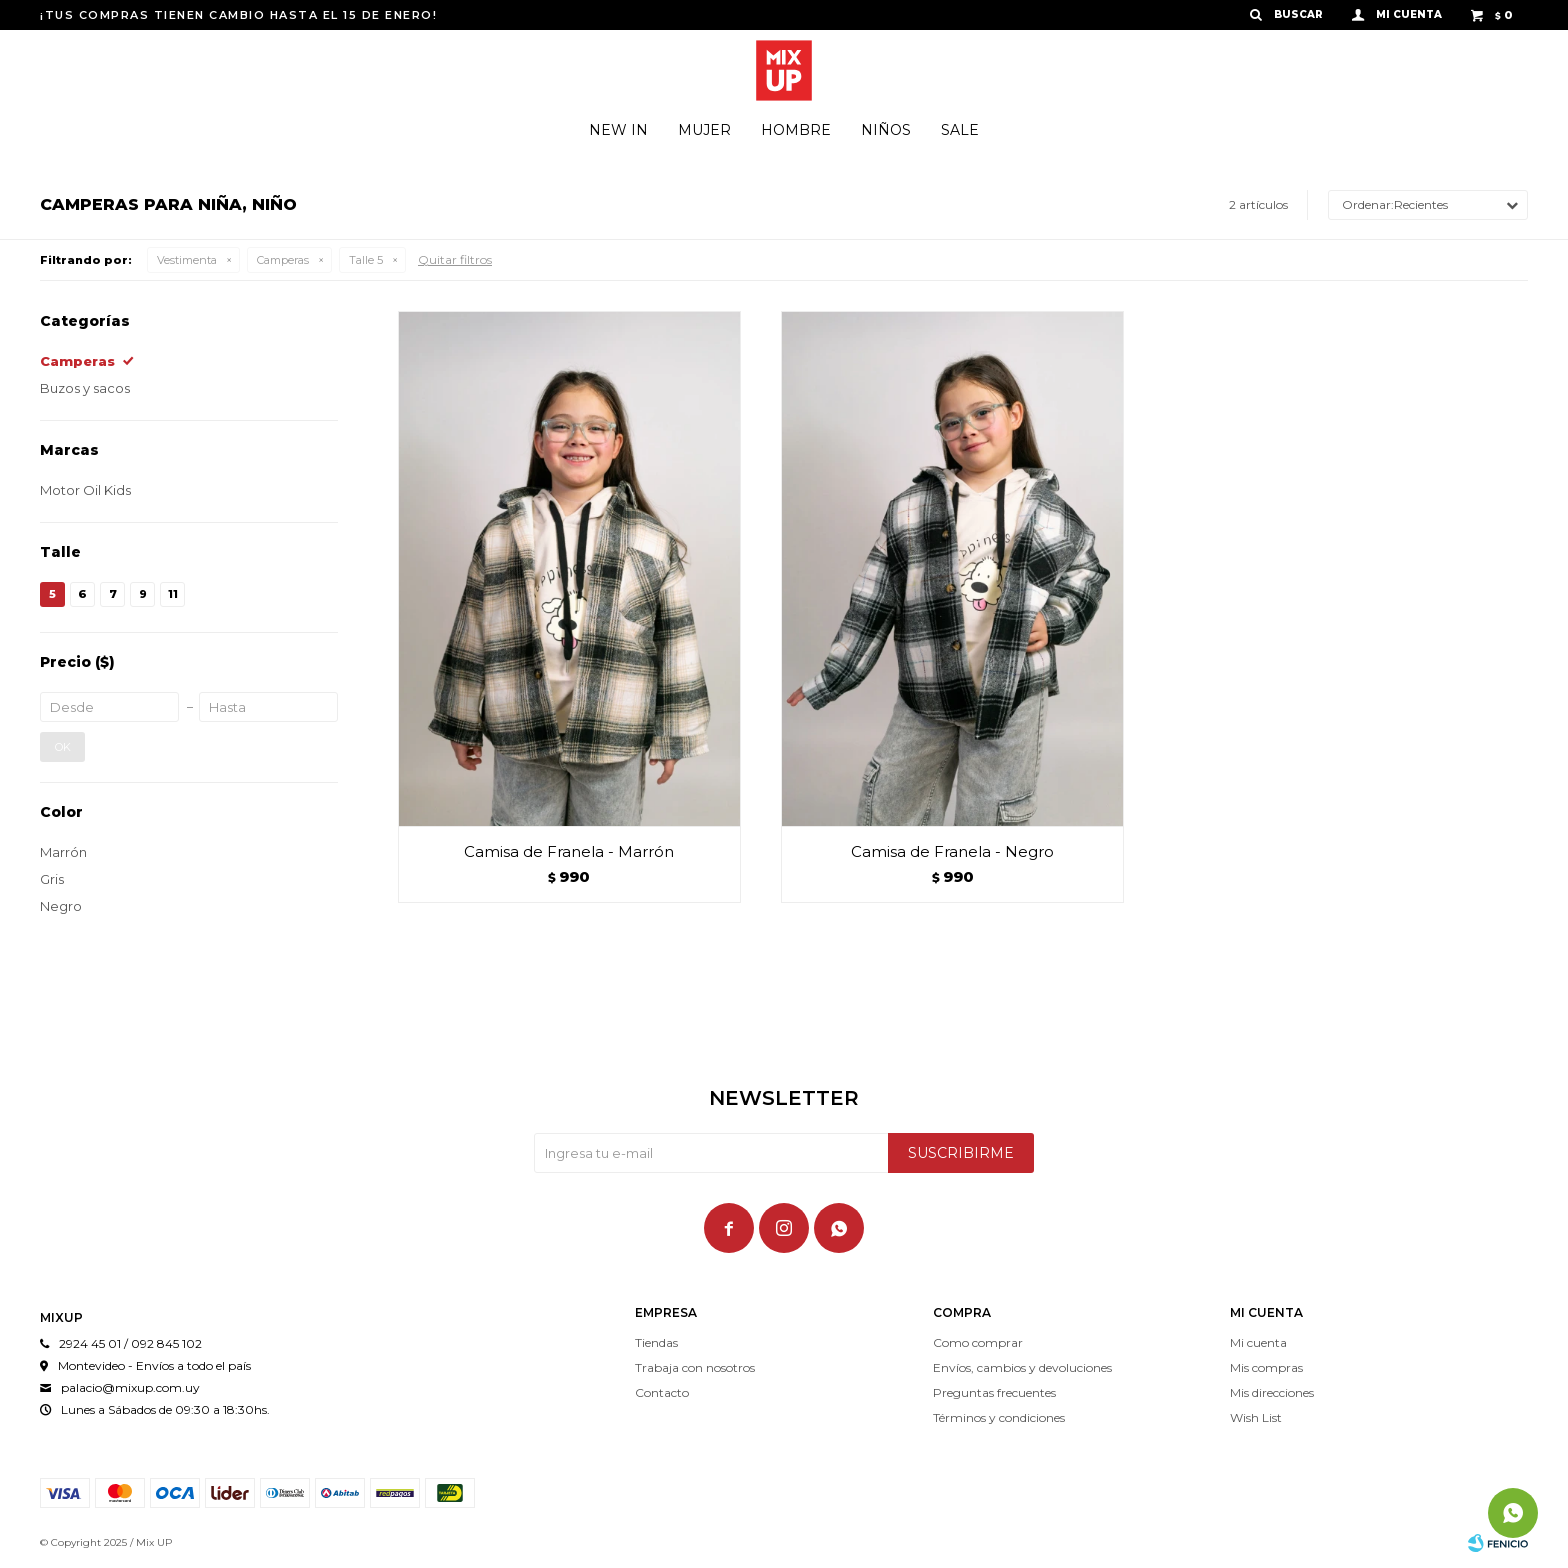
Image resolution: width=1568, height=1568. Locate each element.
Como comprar (978, 1342)
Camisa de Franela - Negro (952, 851)
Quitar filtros (455, 259)
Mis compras (1266, 1367)
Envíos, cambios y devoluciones (1022, 1367)
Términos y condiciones (999, 1417)
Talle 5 (366, 260)
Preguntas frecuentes (994, 1392)
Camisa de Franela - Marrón (569, 851)
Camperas (283, 260)
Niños (886, 130)
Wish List (1256, 1417)
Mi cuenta (1258, 1342)
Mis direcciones (1272, 1392)
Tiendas (656, 1342)
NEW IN (618, 130)
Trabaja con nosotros (695, 1367)
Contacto (662, 1392)
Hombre (796, 130)
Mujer (704, 130)
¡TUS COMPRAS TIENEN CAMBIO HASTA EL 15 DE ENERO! (238, 15)
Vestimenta (187, 260)
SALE (960, 130)
